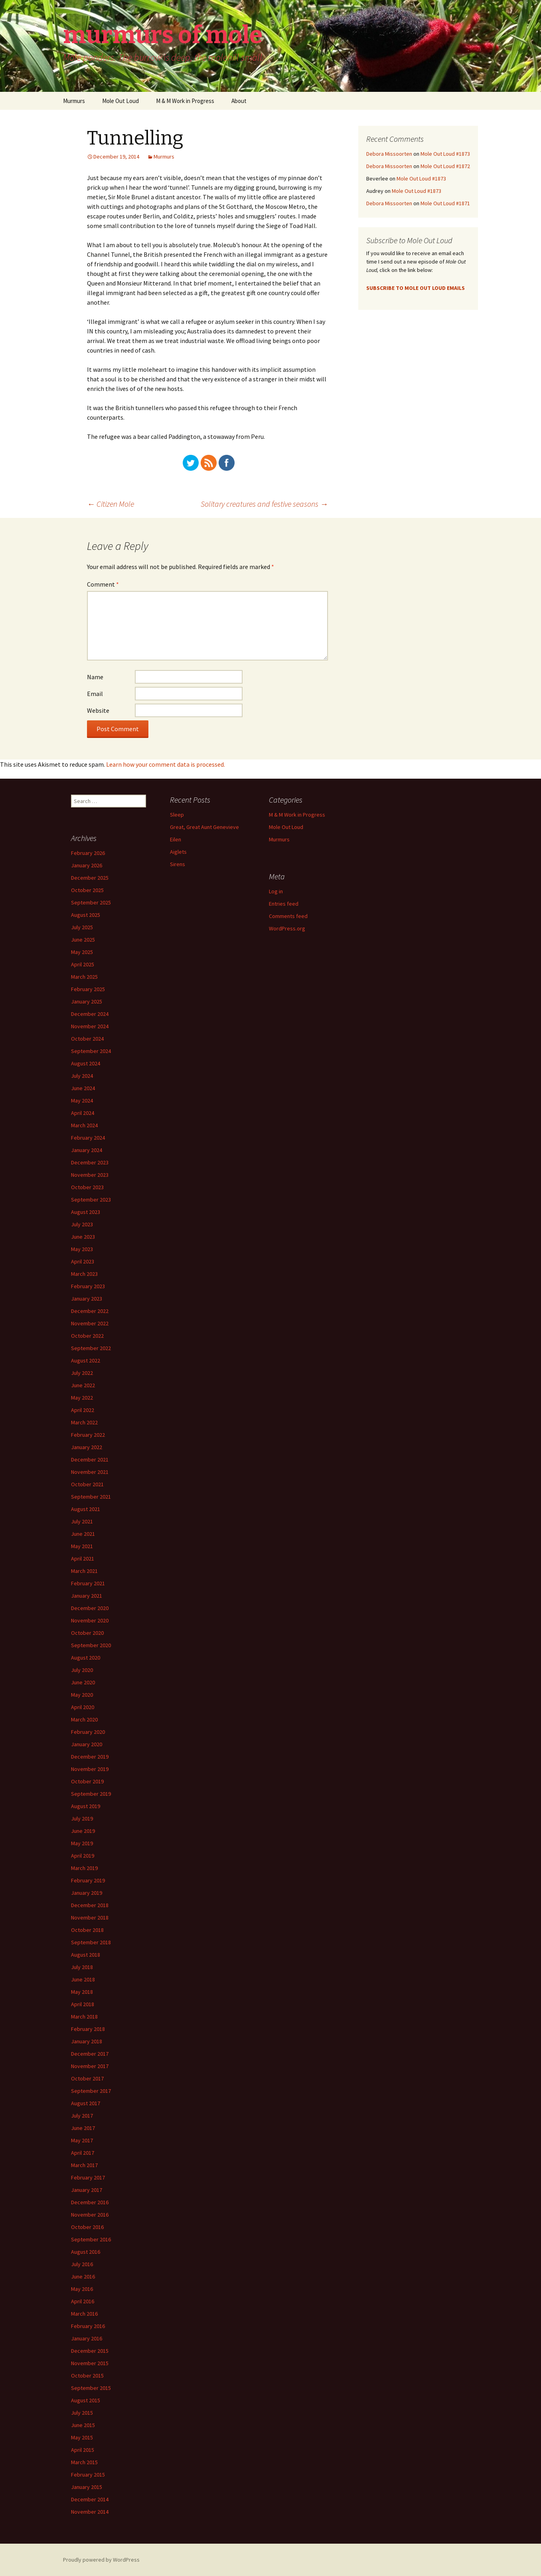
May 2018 (82, 1991)
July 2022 (82, 1372)
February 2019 (88, 1880)
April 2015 (82, 2449)
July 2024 (82, 1075)
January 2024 (86, 1150)
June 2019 (83, 1830)
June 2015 (83, 2425)
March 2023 (84, 1273)
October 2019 (87, 1781)
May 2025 (82, 952)
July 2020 (82, 1670)
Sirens (177, 864)
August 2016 (85, 2251)
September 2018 (91, 1942)
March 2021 (84, 1571)
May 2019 (82, 1843)
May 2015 (82, 2437)
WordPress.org (287, 928)
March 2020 (84, 1719)
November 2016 (90, 2214)
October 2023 (87, 1187)
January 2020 (86, 1744)
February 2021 (88, 1583)
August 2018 (85, 1954)
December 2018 (90, 1905)
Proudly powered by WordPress (101, 2559)
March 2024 (84, 1125)
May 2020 (82, 1694)
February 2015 (88, 2474)
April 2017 (82, 2152)
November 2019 (90, 1769)
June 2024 (83, 1088)
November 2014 (90, 2511)
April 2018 (82, 2004)
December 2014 (90, 2499)
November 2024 (90, 1026)
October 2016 (87, 2227)
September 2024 (91, 1051)
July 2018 (82, 1967)
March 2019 (84, 1868)
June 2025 (83, 939)
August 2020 (85, 1657)
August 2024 (85, 1063)
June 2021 (83, 1533)
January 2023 (86, 1298)
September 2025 (91, 902)
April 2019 (82, 1855)
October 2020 (87, 1632)
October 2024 (87, 1038)
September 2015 (91, 2388)
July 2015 (82, 2412)
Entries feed (283, 903)
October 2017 (87, 2078)
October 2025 (87, 890)
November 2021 (90, 1471)
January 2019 (86, 1892)
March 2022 (84, 1422)
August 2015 (85, 2400)
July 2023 (82, 1224)
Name (95, 677)
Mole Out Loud (120, 101)
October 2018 (87, 1929)
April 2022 (82, 1410)
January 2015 (86, 2487)
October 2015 (87, 2375)
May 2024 (82, 1100)
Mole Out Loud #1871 (445, 203)
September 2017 (91, 2090)
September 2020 (91, 1645)
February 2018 (88, 2029)
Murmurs (74, 101)
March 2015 (84, 2462)
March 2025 (84, 976)
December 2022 (90, 1311)
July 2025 (82, 927)
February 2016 (88, 2326)
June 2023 (83, 1236)
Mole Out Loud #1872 (445, 166)
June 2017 (83, 2128)
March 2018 (84, 2016)
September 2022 (91, 1348)
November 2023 (90, 1174)
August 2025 (85, 914)
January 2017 (86, 2189)
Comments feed (288, 916)
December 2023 (90, 1162)
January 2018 (86, 2041)
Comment (103, 584)
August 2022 (85, 1360)
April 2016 (82, 2301)
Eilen (175, 839)
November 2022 (90, 1323)
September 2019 (91, 1793)
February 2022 (88, 1434)
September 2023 (91, 1199)
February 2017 (88, 2177)
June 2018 (83, 1979)
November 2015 (90, 2363)
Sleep (177, 814)
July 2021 (82, 1521)
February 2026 (88, 853)
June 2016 (83, 2276)
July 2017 (82, 2115)
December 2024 (90, 1013)
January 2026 (86, 865)
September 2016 (91, 2239)
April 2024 (82, 1112)
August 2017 (85, 2103)
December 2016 (90, 2202)
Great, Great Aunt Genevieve (204, 827)
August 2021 (85, 1509)
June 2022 (83, 1385)
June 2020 (83, 1682)
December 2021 (90, 1459)
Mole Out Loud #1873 (445, 153)
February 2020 (88, 1731)
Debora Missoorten (389, 153)
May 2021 (82, 1546)
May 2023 (82, 1249)
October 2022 (87, 1335)
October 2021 (87, 1484)
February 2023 (88, 1286)
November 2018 (90, 1917)
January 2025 (86, 1001)
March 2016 (84, 2313)
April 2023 (82, 1261)
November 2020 (90, 1620)
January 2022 (86, 1447)
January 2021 (86, 1595)
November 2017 (90, 2066)
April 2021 (82, 1558)
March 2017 (84, 2165)
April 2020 (82, 1707)
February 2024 (88, 1137)
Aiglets (178, 851)
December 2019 (90, 1756)
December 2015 (90, 2350)
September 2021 (91, 1496)
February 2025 (88, 989)
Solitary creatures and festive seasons (264, 504)
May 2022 (82, 1397)
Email (95, 694)
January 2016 (86, 2338)
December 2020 (90, 1608)
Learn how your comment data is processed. (165, 764)
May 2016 (82, 2288)
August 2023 (85, 1212)
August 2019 (85, 1806)
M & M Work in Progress (185, 101)
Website (98, 710)
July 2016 (82, 2264)
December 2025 (90, 877)
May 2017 (82, 2140)
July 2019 (82, 1818)
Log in (276, 891)
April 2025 (82, 964)
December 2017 (90, 2053)
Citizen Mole (110, 504)
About (239, 101)
